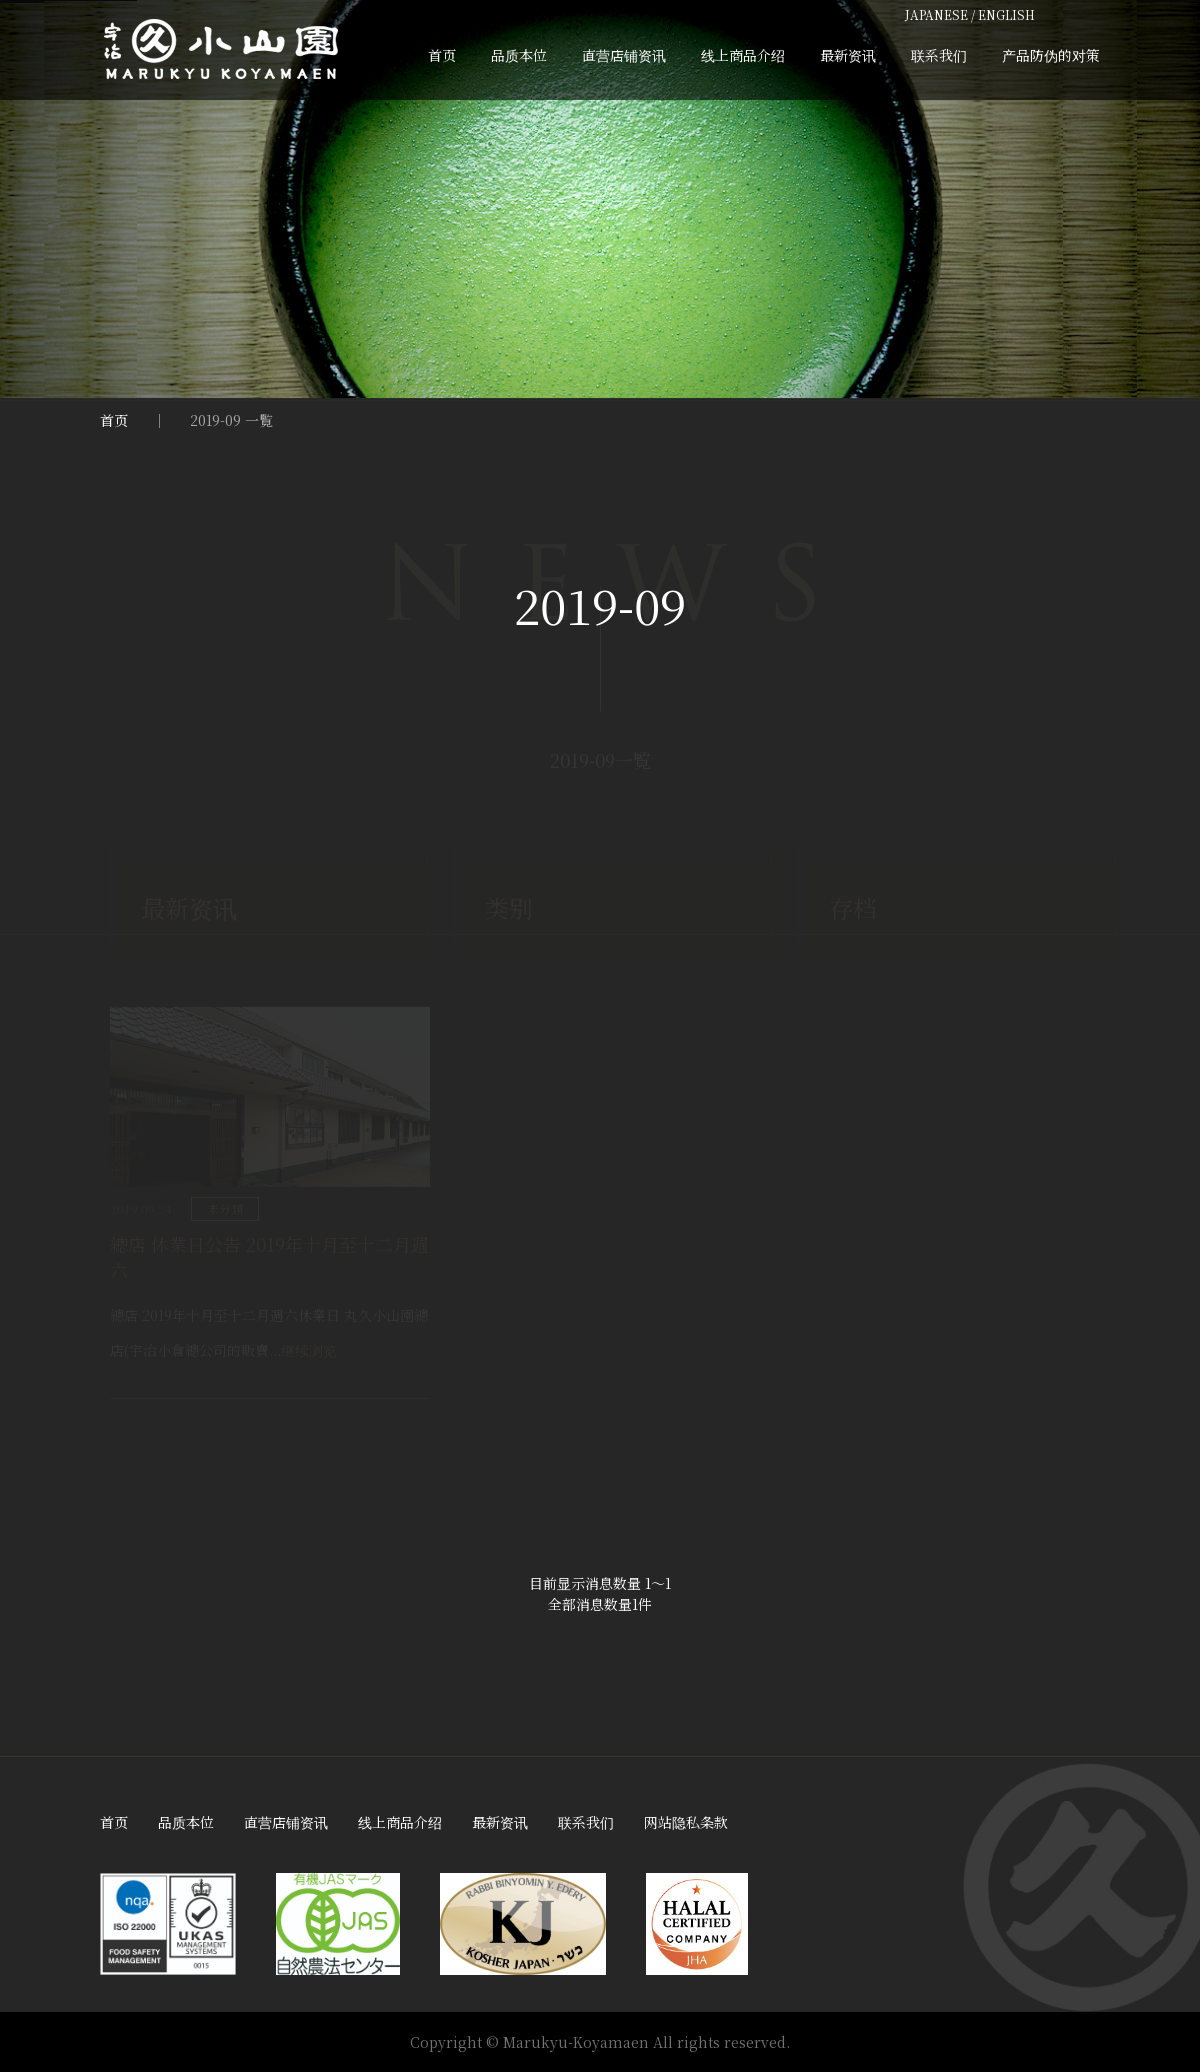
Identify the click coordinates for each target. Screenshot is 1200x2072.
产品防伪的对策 (1051, 55)
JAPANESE (936, 14)
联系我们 (939, 55)
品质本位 (519, 55)
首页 (442, 55)
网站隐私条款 (686, 1822)
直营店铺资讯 (624, 55)
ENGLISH (1006, 14)
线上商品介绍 (743, 55)
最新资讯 (848, 55)
